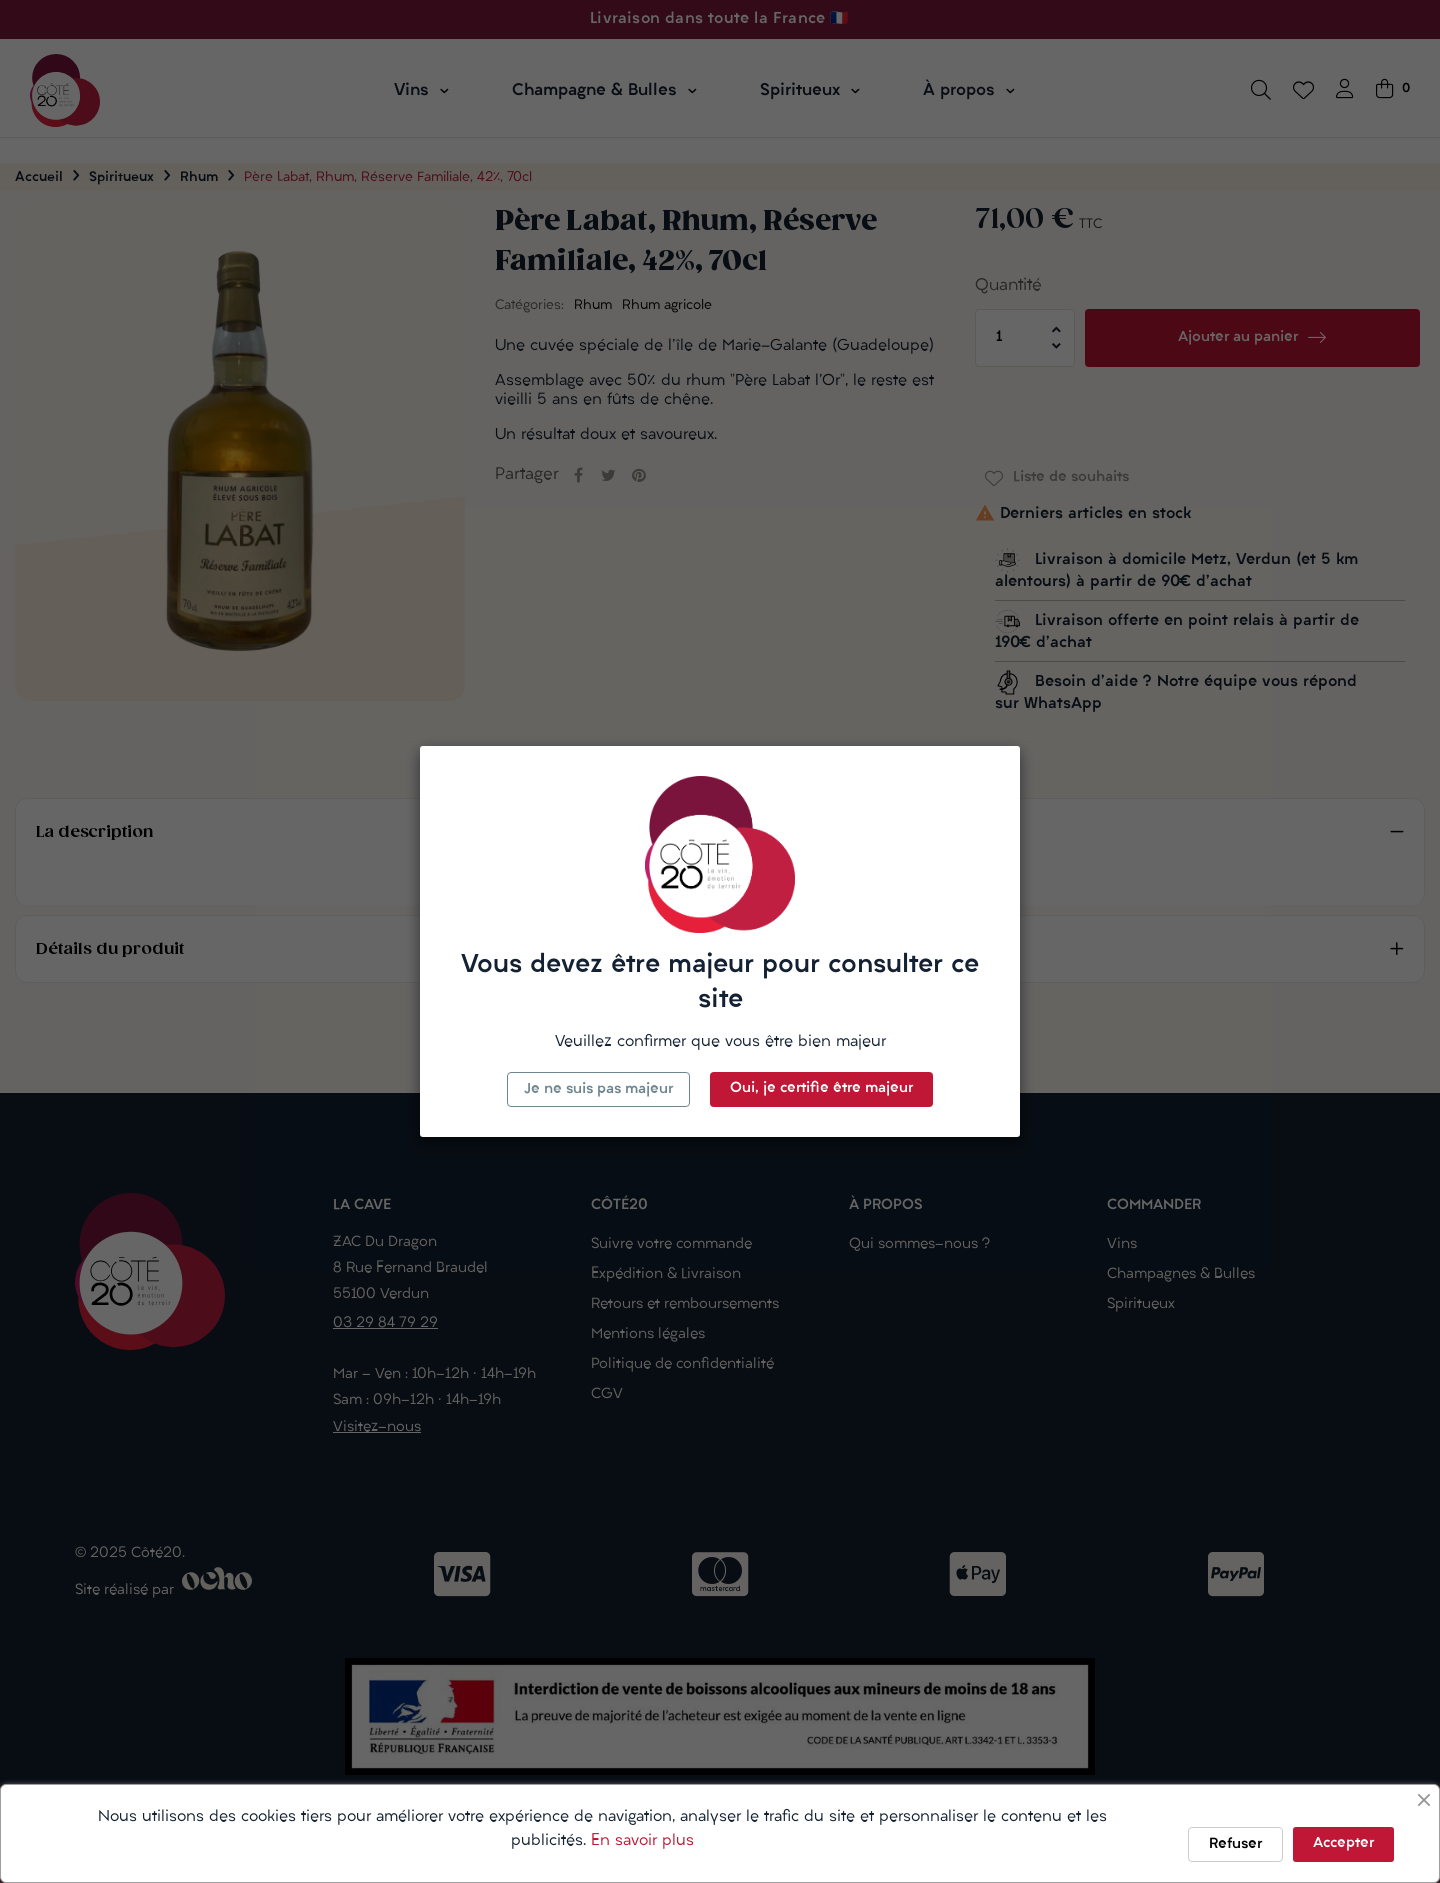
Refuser (1235, 1844)
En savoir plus (642, 1841)
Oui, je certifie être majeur (821, 1088)
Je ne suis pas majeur (598, 1089)
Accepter (1343, 1843)
